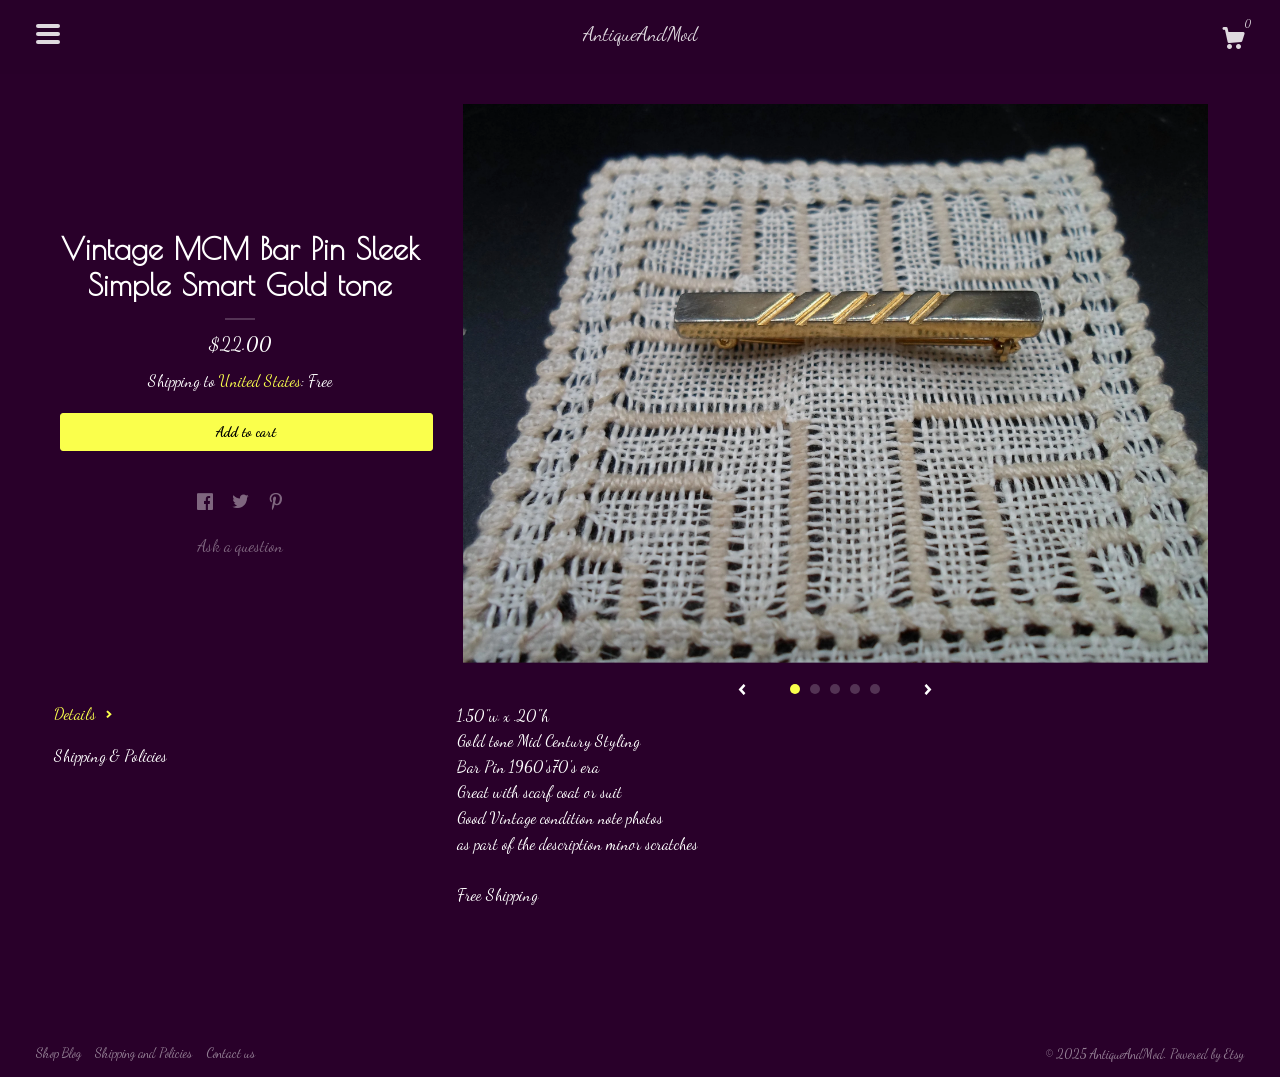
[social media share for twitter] (242, 501)
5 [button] (875, 689)
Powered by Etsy (1207, 1054)
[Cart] (1233, 41)
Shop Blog (58, 1053)
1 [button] (795, 689)
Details (83, 713)
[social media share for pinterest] (276, 501)
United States (260, 380)
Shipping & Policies (110, 755)
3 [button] (835, 689)
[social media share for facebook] (207, 501)
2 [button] (815, 689)
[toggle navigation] (48, 34)
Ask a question (240, 545)
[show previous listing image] (742, 691)
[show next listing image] (928, 691)
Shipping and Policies (143, 1053)
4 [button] (855, 689)
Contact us (230, 1053)
